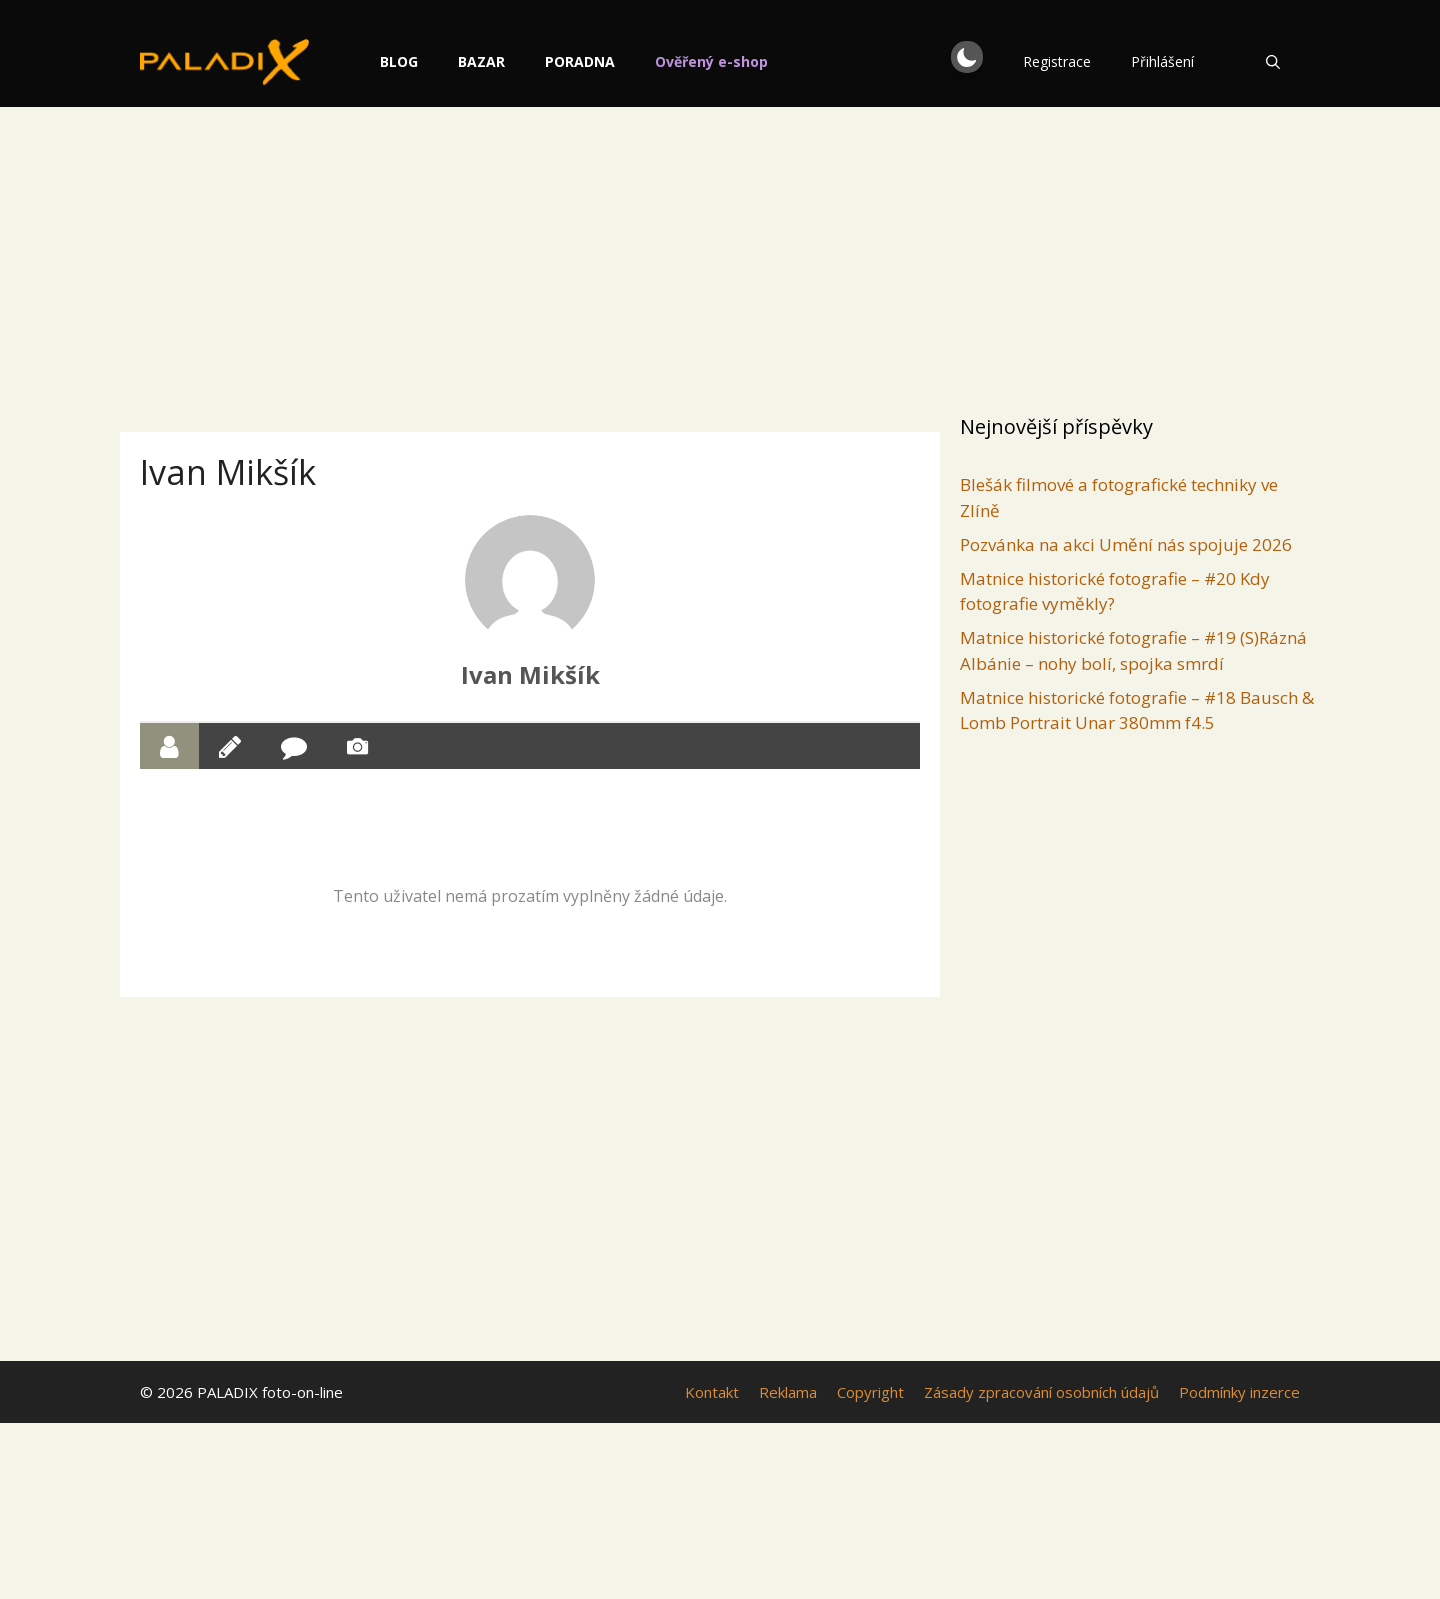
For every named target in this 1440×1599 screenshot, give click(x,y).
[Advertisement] (720, 255)
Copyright (870, 1392)
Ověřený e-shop (753, 61)
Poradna (622, 61)
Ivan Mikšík (530, 674)
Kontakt (712, 1392)
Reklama (788, 1392)
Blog (441, 61)
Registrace (1057, 61)
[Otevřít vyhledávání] (1273, 62)
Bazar (523, 61)
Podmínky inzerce (1239, 1392)
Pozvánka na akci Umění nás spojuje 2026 (1126, 544)
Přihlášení (1162, 61)
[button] (967, 57)
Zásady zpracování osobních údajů (1041, 1392)
